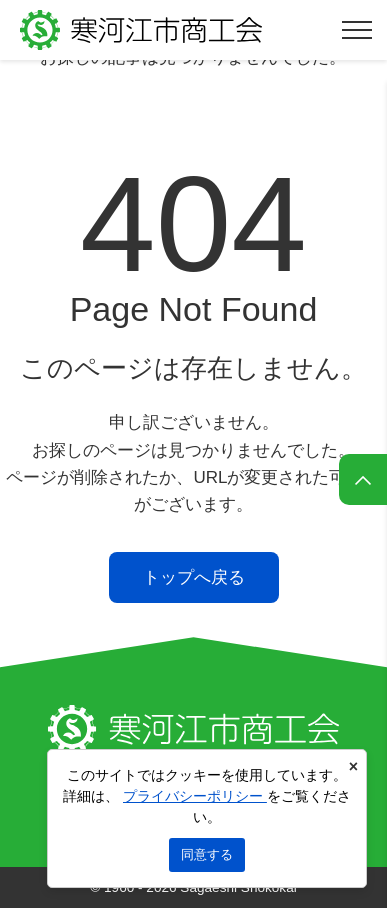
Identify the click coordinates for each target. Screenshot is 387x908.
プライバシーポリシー (195, 796)
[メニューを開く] (357, 30)
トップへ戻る (194, 577)
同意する (207, 854)
